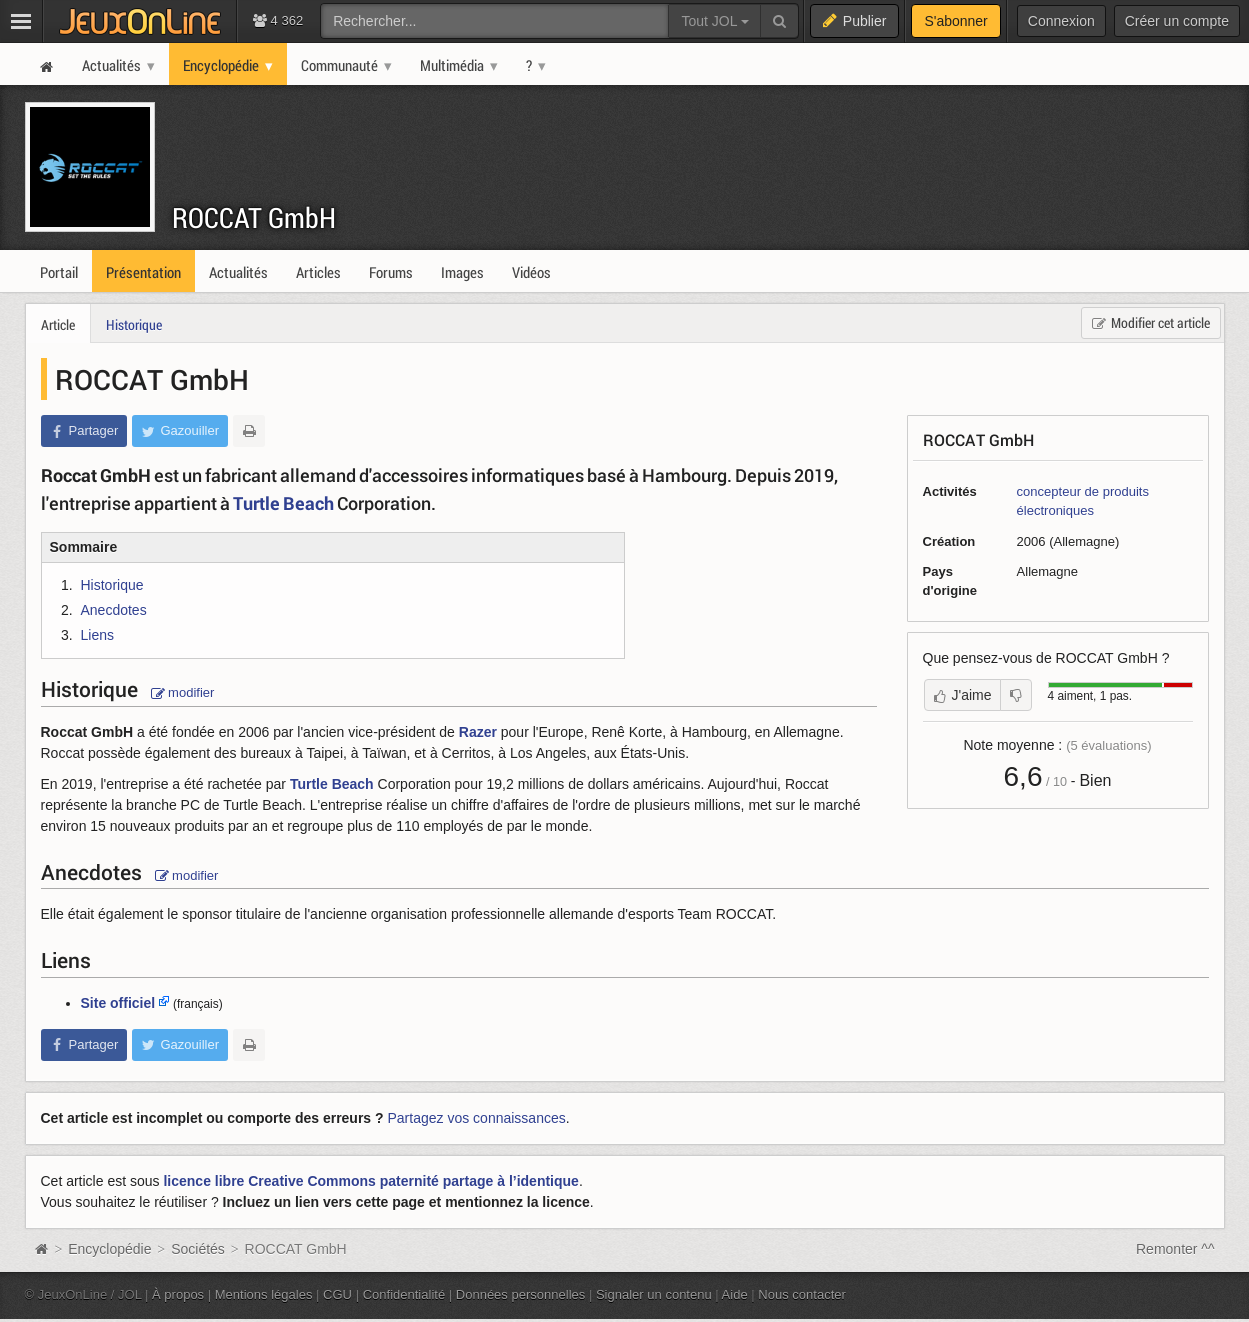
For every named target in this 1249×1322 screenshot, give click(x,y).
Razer (478, 732)
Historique (134, 324)
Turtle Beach (283, 503)
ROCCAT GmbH (254, 217)
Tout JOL (714, 21)
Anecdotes (114, 610)
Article (58, 324)
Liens (97, 635)
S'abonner (955, 21)
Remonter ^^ (1175, 1249)
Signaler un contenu (654, 1294)
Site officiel (118, 1003)
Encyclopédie (109, 1249)
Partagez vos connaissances (477, 1118)
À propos (178, 1294)
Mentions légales (264, 1294)
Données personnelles (521, 1294)
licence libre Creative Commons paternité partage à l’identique (370, 1181)
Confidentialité (404, 1294)
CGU (337, 1294)
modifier (183, 692)
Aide (735, 1294)
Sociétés (198, 1249)
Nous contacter (802, 1294)
